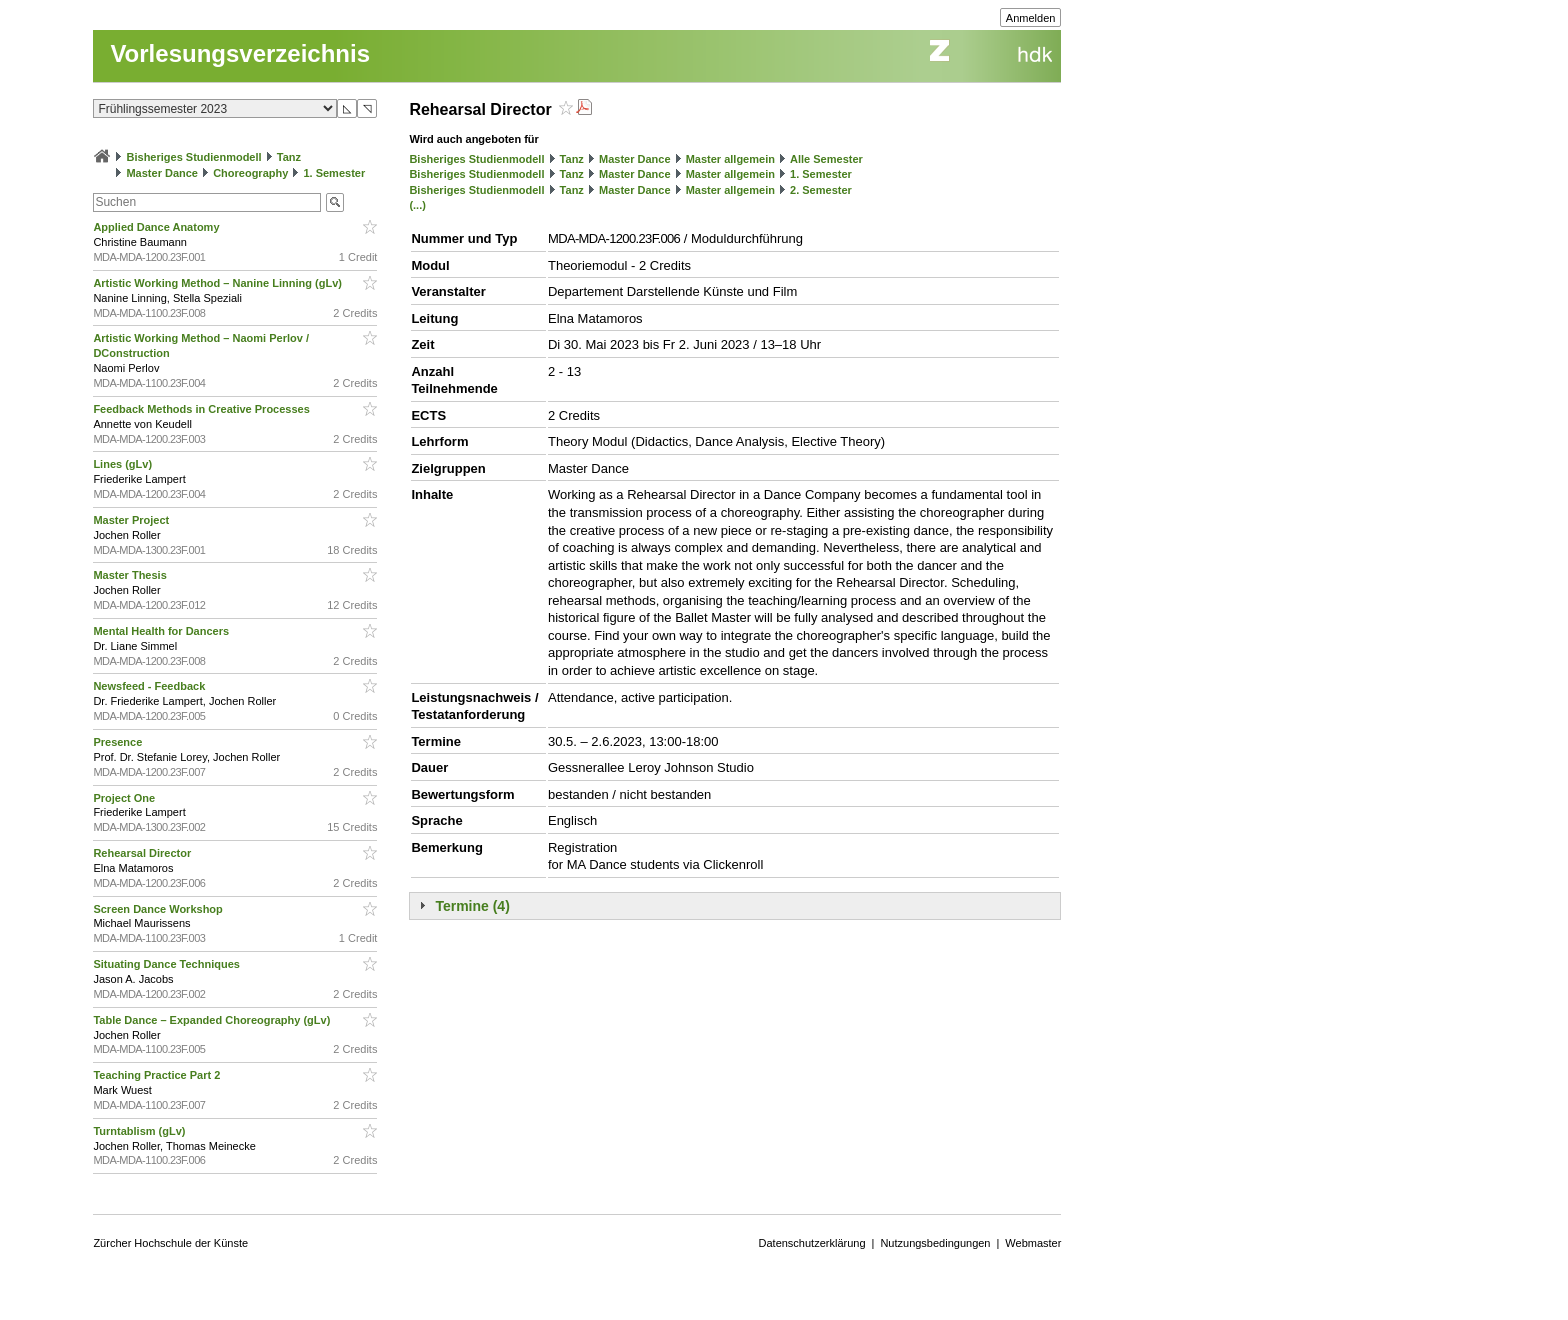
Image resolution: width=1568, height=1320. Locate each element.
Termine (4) (472, 906)
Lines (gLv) (124, 464)
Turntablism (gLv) (140, 1131)
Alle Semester (826, 159)
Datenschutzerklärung (812, 1243)
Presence (119, 742)
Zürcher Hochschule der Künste (170, 1243)
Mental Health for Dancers (162, 631)
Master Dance (162, 173)
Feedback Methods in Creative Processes (202, 409)
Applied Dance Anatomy (157, 227)
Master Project (132, 520)
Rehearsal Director (143, 853)
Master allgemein (730, 159)
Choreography (250, 173)
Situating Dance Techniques (168, 964)
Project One (125, 798)
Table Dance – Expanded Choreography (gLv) (213, 1020)
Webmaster (1033, 1243)
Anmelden (1031, 18)
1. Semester (334, 173)
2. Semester (821, 190)
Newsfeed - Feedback (150, 686)
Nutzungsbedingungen (935, 1243)
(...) (417, 205)
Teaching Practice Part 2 (158, 1075)
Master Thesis (131, 575)
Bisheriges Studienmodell (194, 157)
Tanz (289, 157)
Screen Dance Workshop (159, 909)
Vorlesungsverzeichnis (240, 53)
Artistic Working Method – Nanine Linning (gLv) (219, 283)
